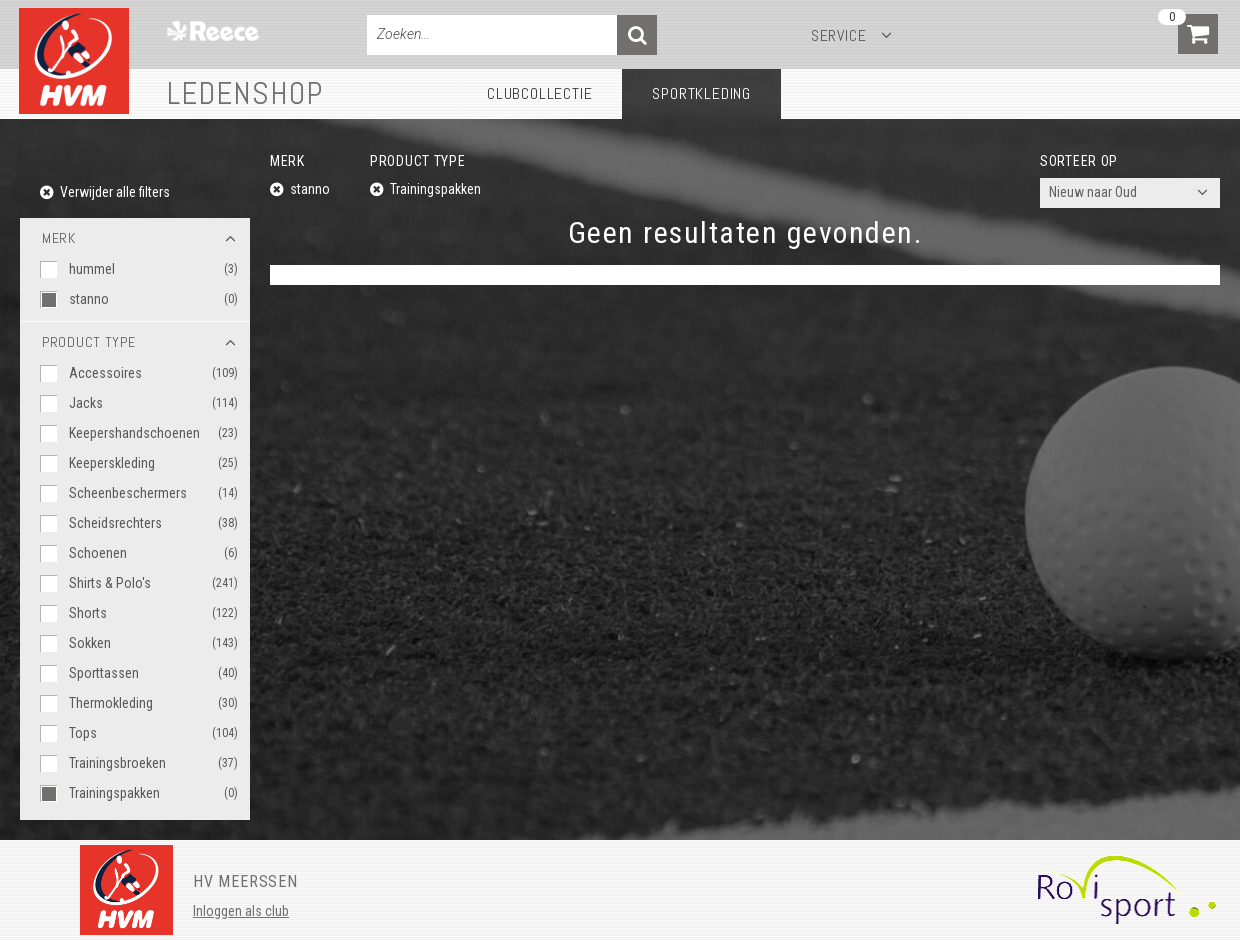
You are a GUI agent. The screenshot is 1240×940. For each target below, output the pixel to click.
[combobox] (1130, 193)
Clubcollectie (539, 93)
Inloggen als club (241, 911)
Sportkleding (701, 93)
